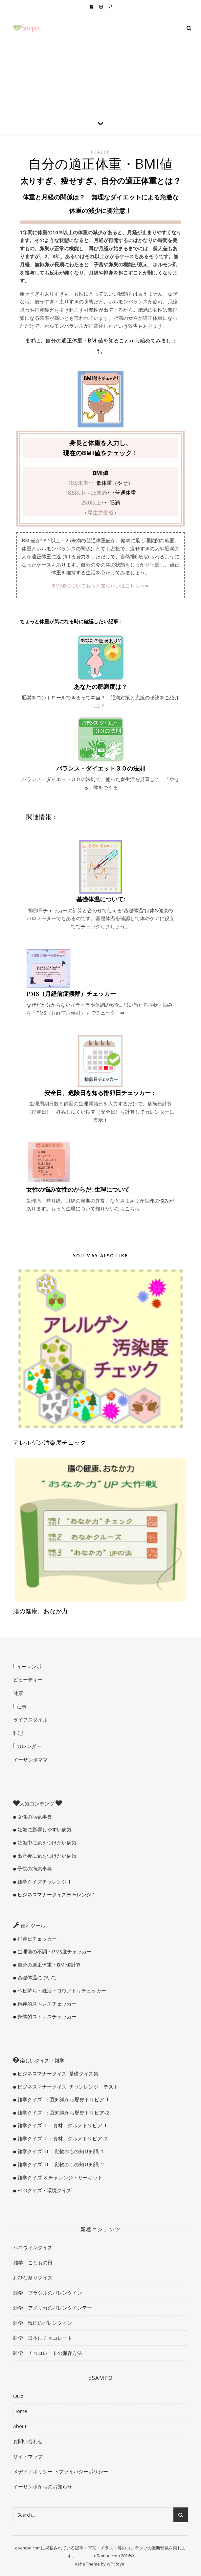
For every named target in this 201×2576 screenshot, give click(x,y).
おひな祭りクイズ (33, 2277)
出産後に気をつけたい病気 (46, 1855)
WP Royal (116, 2564)
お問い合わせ (28, 2441)
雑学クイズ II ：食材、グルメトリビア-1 (61, 2125)
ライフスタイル (30, 1719)
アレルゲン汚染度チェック (49, 1442)
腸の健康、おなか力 (40, 1611)
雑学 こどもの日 (33, 2262)
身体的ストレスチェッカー (46, 2016)
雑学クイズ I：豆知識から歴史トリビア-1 (62, 2099)
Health (100, 152)
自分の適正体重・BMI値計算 (48, 1964)
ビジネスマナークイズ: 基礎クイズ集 (57, 2073)
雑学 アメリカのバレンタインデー (52, 2307)
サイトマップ (28, 2456)
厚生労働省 (100, 512)
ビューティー (28, 1679)
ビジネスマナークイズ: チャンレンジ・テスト (67, 2086)
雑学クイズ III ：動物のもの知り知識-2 (60, 2164)
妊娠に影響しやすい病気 (44, 1829)
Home (20, 2411)
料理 (18, 1733)
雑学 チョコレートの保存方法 (47, 2353)
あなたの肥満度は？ (100, 686)
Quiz (18, 2396)
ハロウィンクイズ (33, 2247)
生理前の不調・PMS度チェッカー (54, 1951)
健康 (18, 1693)
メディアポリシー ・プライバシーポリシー (60, 2471)
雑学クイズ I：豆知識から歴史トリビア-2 (62, 2112)
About (20, 2426)
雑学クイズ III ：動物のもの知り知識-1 (60, 2151)
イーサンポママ (30, 1759)
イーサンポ (28, 1666)
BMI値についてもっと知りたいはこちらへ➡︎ (100, 585)
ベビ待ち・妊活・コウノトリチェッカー (61, 1990)
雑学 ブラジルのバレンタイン (47, 2292)
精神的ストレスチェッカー (46, 2003)
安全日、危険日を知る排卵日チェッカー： (100, 1093)
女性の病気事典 (34, 1816)
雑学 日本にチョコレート (42, 2338)
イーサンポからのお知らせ (42, 2486)
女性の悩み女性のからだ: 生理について (78, 1189)
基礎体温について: (100, 899)
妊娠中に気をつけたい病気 (46, 1842)
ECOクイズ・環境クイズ (44, 2190)
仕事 (21, 1706)
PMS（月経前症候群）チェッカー (71, 994)
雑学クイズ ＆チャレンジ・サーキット (59, 2177)
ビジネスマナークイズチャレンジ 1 (56, 1894)
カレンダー (28, 1746)
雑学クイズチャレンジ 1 (43, 1881)
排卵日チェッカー (36, 1938)
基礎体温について (36, 1977)
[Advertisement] (100, 62)
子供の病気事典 (34, 1868)
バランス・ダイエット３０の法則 (100, 768)
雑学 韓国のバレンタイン (42, 2322)
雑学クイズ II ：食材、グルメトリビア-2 (61, 2138)
